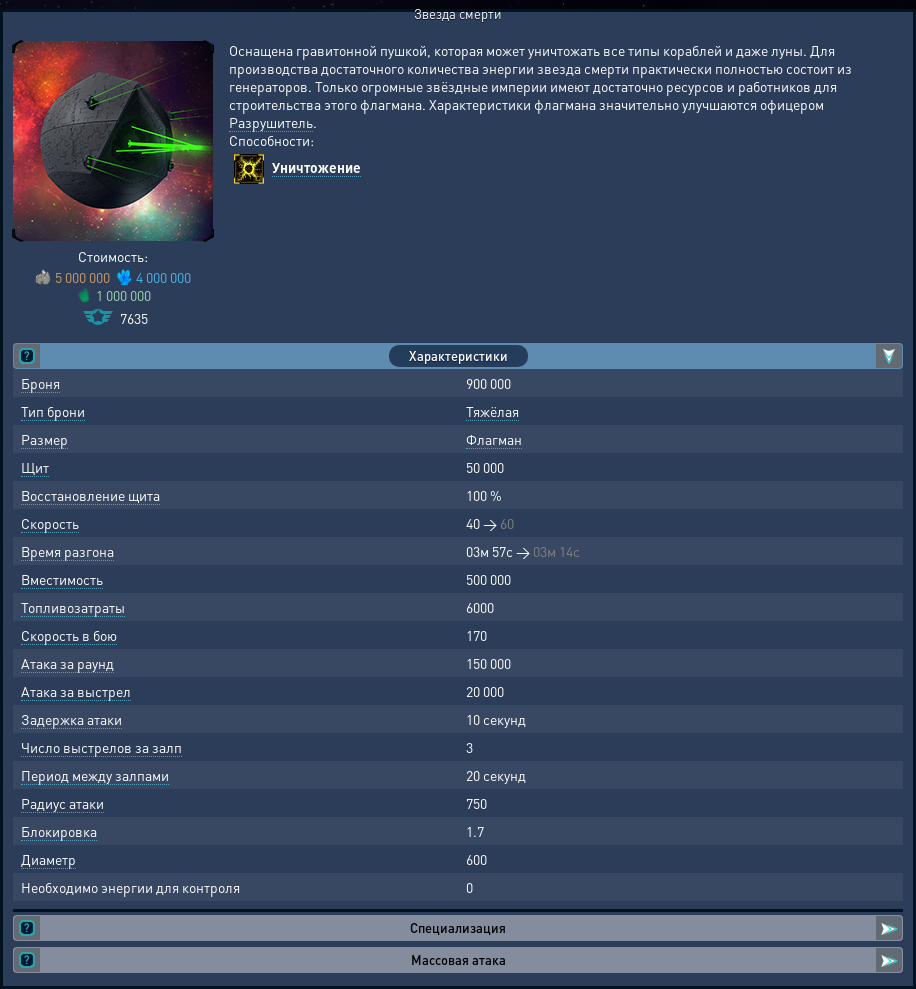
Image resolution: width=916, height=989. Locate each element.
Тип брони (53, 411)
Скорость (50, 523)
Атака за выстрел (76, 691)
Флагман (494, 439)
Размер (44, 439)
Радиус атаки (62, 803)
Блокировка (59, 831)
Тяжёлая (492, 411)
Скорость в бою (69, 635)
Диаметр (48, 859)
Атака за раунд (67, 663)
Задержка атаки (71, 719)
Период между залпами (95, 775)
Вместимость (62, 579)
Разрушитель (271, 122)
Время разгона (67, 551)
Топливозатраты (73, 607)
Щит (35, 467)
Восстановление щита (90, 495)
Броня (40, 383)
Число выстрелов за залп (101, 747)
